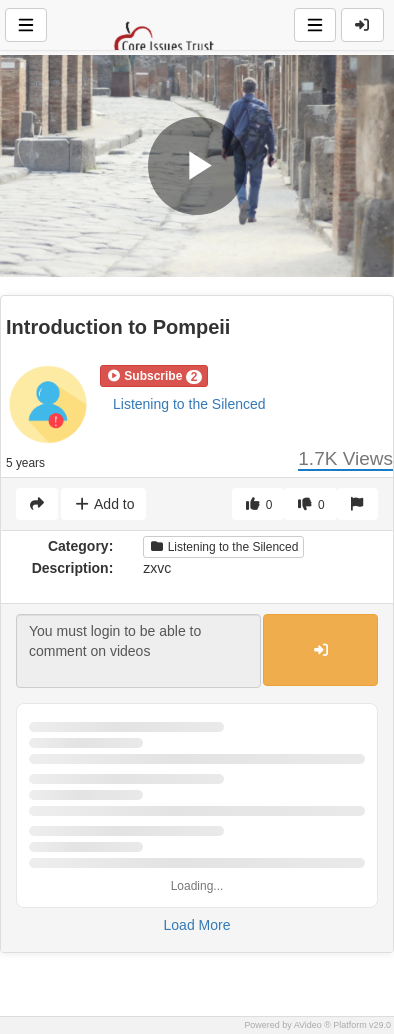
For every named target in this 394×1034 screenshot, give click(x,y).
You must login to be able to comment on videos (138, 651)
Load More (197, 925)
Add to (103, 504)
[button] (154, 376)
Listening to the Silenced (189, 404)
